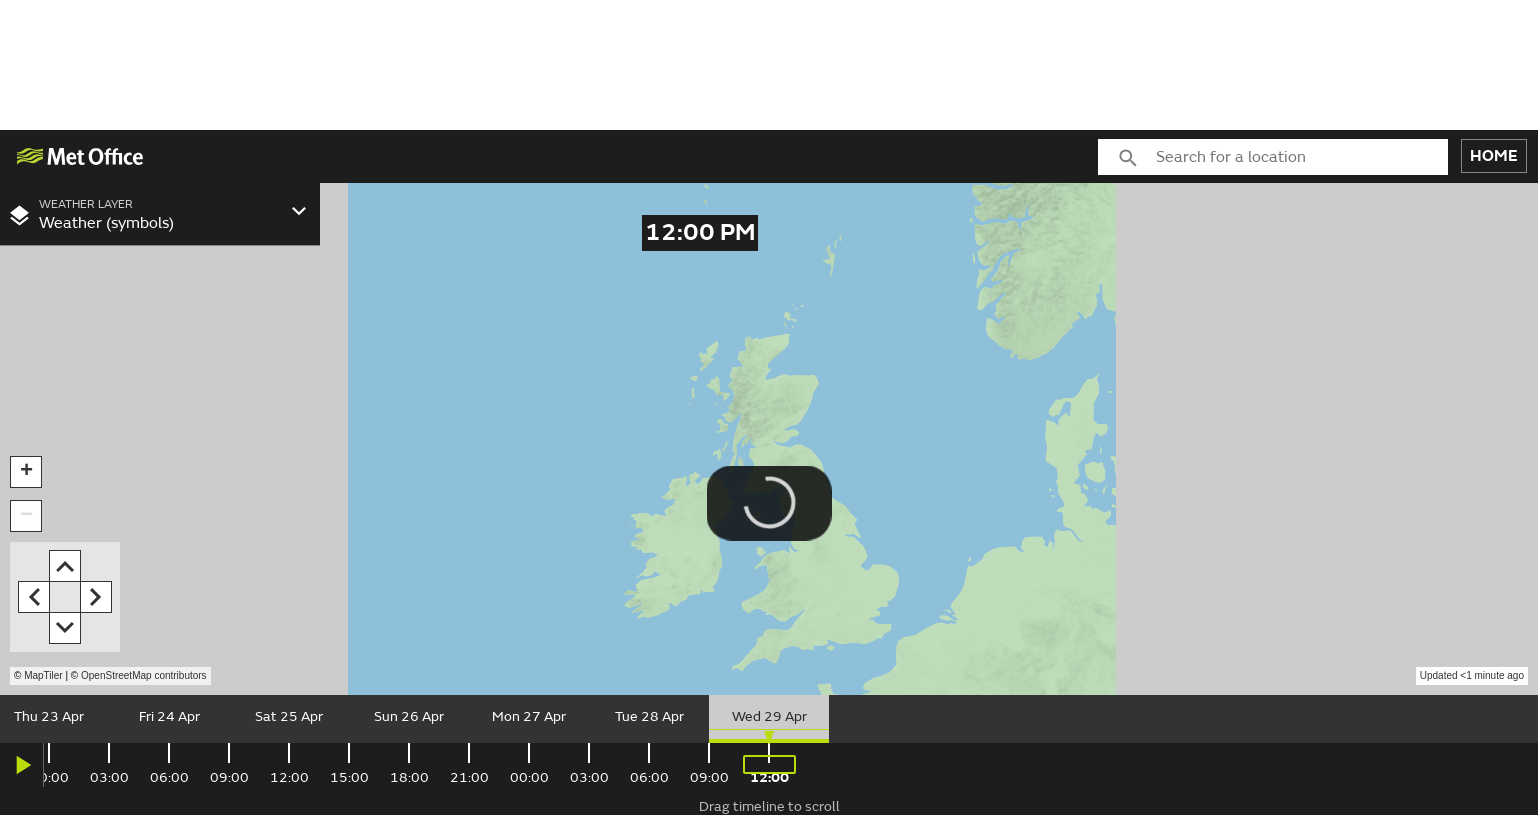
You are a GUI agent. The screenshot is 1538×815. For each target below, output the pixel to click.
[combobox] (1302, 157)
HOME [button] (1494, 156)
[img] (81, 156)
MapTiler (43, 675)
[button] (26, 472)
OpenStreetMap (144, 675)
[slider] (769, 719)
